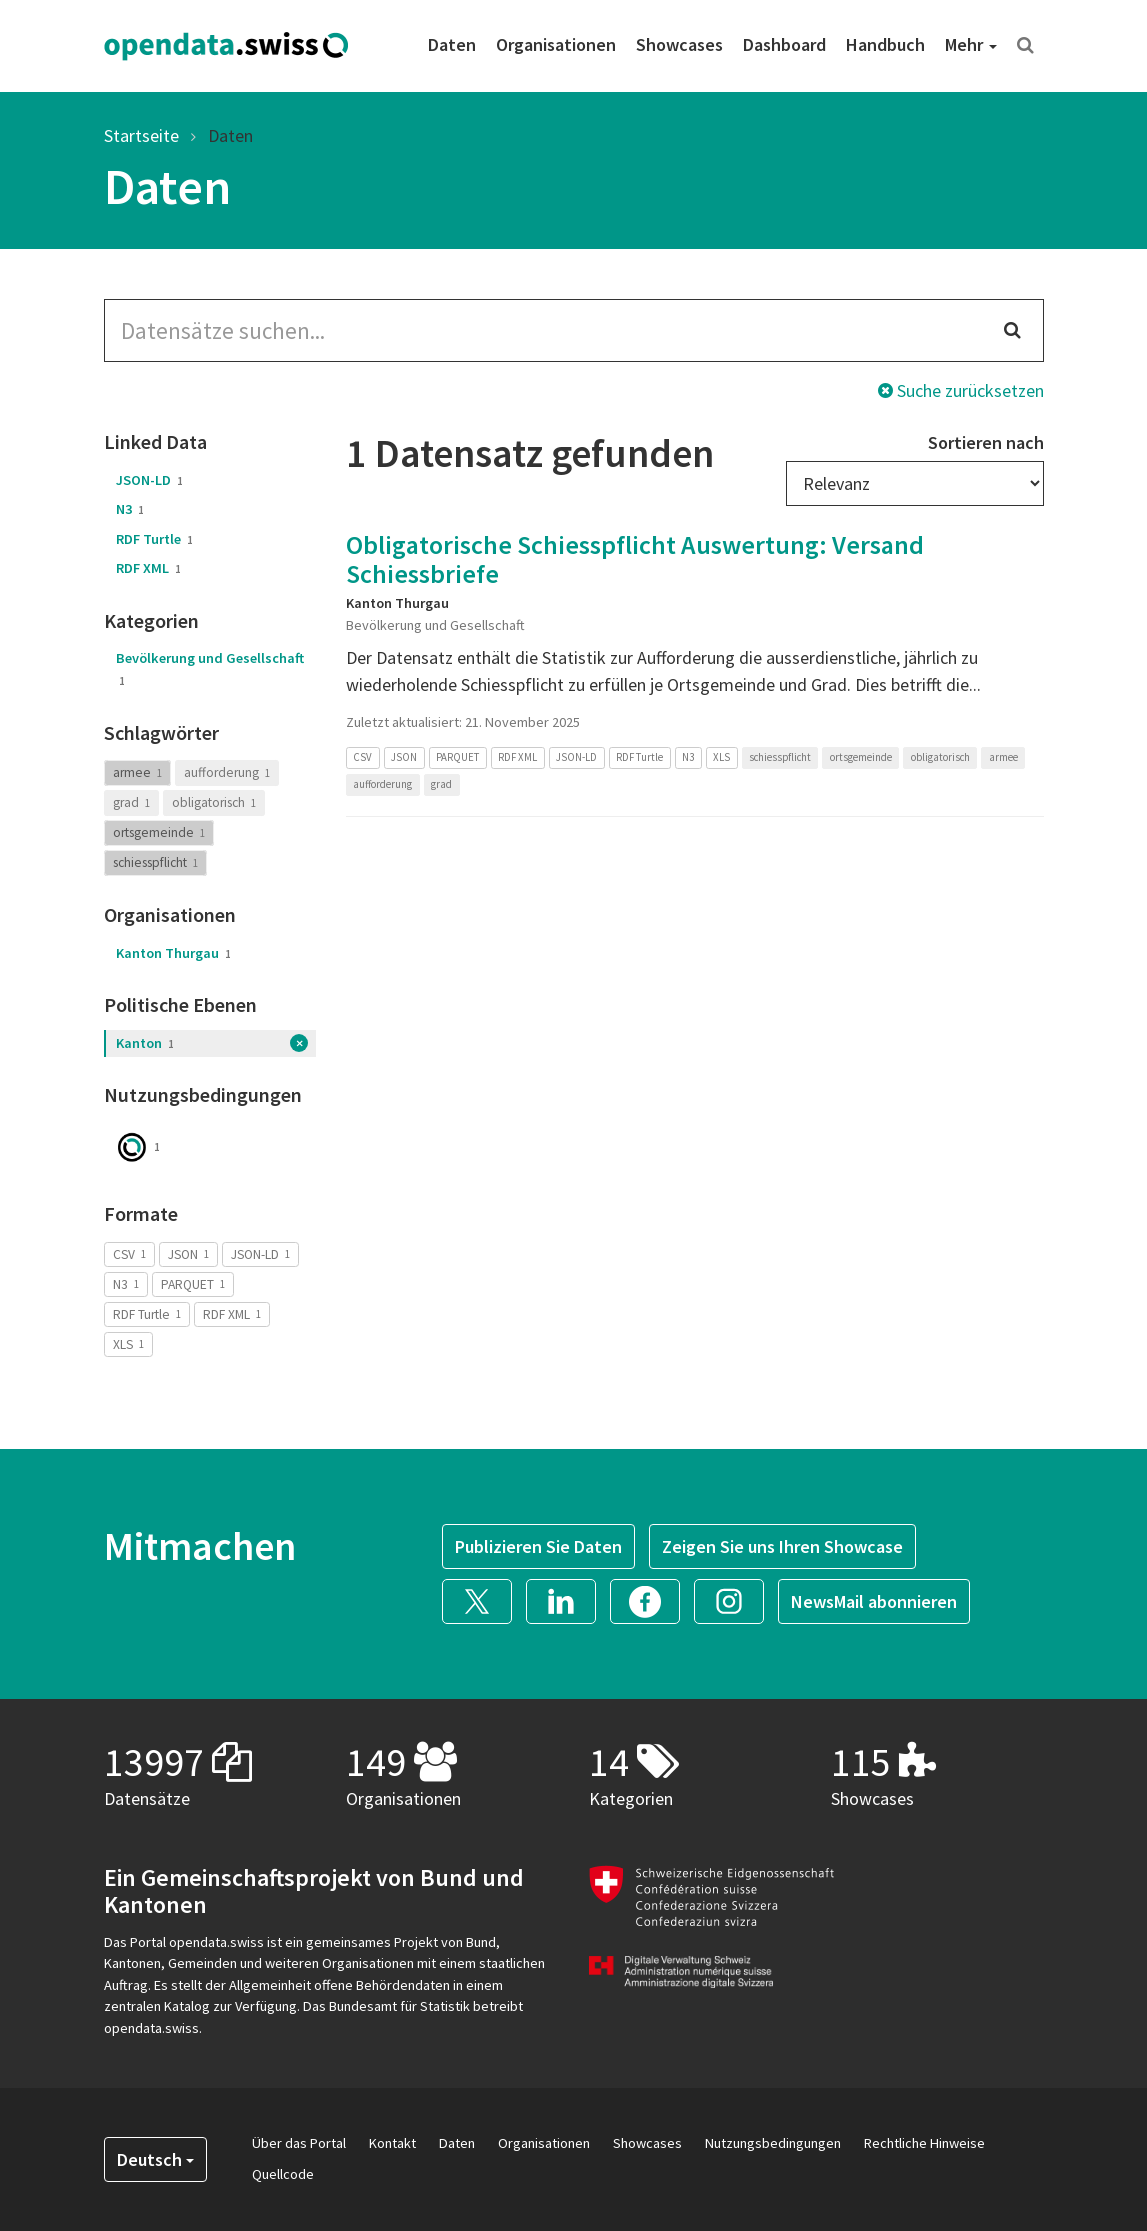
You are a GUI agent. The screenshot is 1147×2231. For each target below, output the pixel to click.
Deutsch (155, 2159)
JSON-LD (149, 480)
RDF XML (148, 568)
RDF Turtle (154, 539)
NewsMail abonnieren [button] (874, 1601)
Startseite (141, 135)
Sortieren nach (986, 442)
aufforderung (227, 772)
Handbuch (885, 44)
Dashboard (784, 44)
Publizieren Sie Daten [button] (538, 1546)
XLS (128, 1343)
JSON (188, 1253)
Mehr (971, 44)
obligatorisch (214, 802)
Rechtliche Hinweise (924, 2143)
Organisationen (556, 44)
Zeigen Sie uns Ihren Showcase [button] (782, 1546)
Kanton (145, 1043)
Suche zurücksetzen (961, 390)
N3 (130, 509)
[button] (484, 1599)
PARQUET (193, 1283)
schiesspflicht (155, 862)
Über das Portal (299, 2143)
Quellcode (283, 2174)
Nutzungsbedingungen (773, 2143)
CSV (129, 1253)
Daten (452, 44)
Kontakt (392, 2143)
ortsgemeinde (159, 832)
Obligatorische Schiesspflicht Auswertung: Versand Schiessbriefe (635, 559)
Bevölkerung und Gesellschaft (210, 668)
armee (137, 772)
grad (131, 802)
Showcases (679, 44)
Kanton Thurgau (173, 953)
